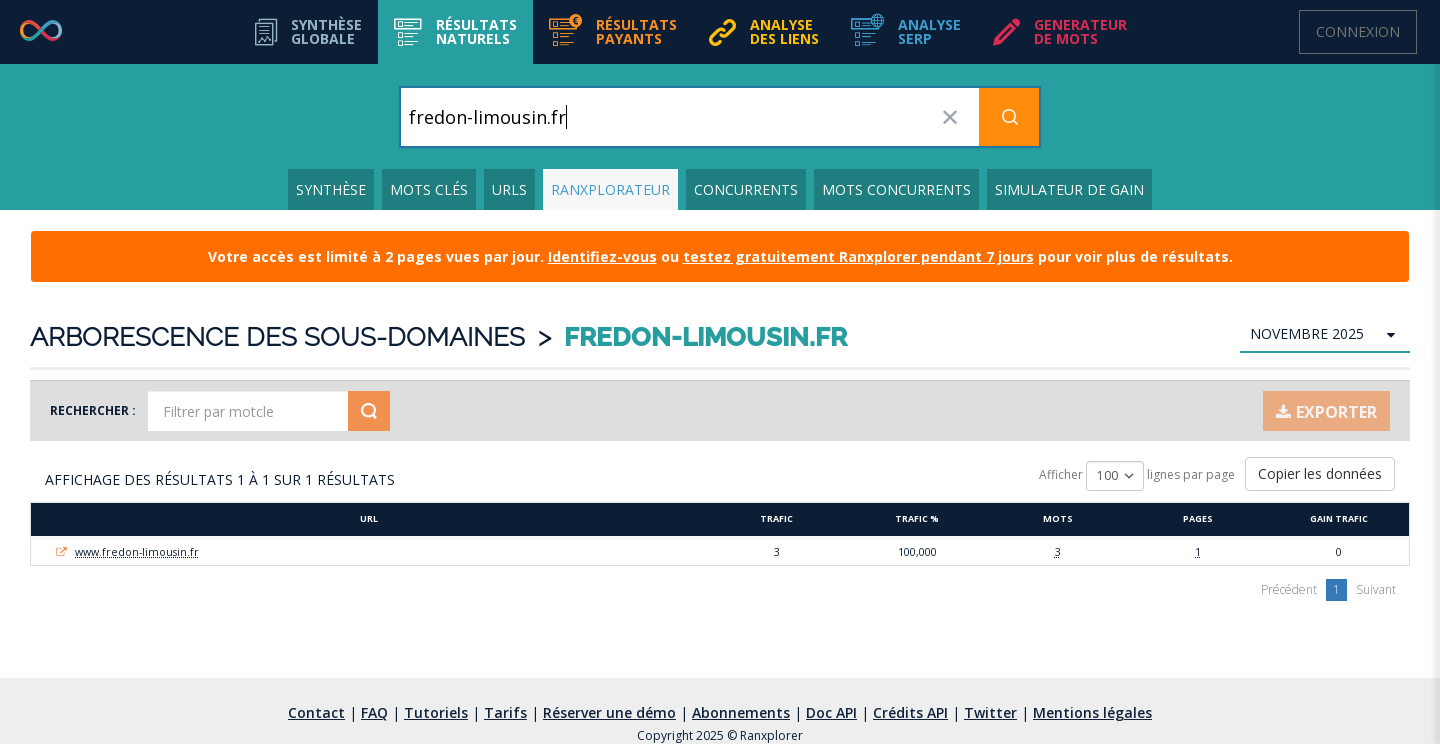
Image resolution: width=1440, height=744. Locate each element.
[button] (455, 32)
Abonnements (741, 712)
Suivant (1376, 589)
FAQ (374, 712)
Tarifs (505, 712)
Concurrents (746, 189)
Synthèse (331, 189)
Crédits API (910, 712)
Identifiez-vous (602, 256)
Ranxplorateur (610, 189)
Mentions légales (1092, 712)
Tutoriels (436, 712)
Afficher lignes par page (1137, 476)
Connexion (1358, 31)
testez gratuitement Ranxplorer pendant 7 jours (858, 256)
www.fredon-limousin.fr (137, 552)
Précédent (1289, 589)
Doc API (831, 712)
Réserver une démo (609, 712)
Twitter (990, 712)
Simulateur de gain (1069, 189)
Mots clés (429, 189)
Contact (316, 712)
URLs (509, 189)
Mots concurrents (896, 189)
